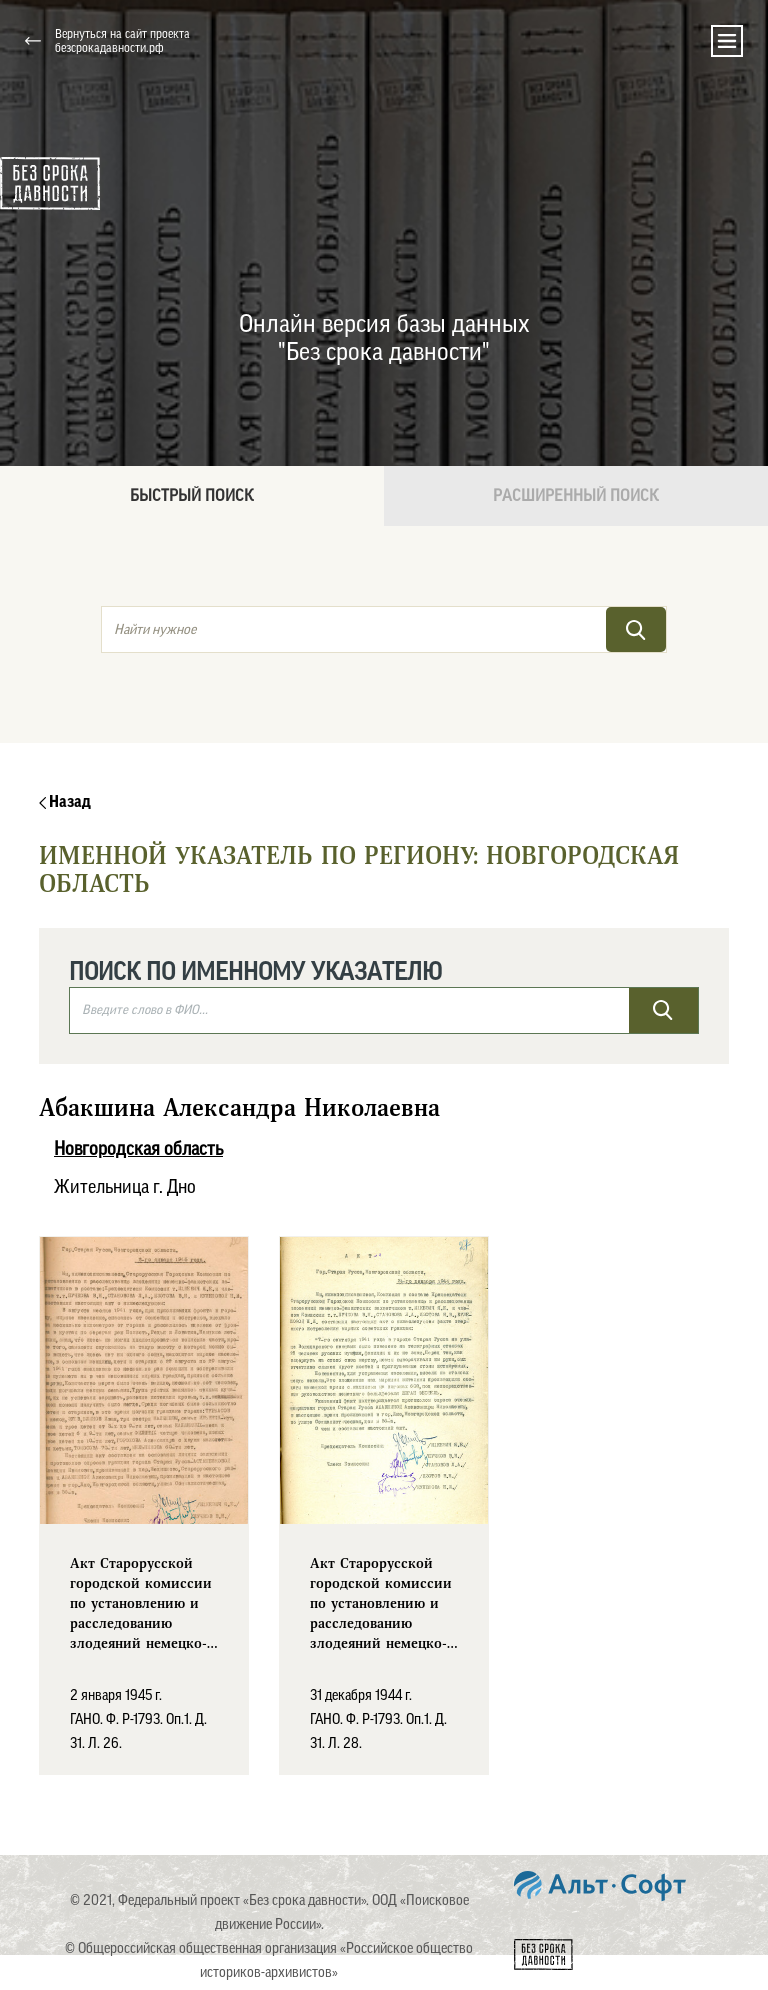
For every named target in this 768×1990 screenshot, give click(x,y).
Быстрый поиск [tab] (192, 496)
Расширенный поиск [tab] (576, 496)
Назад (65, 802)
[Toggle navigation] (727, 41)
